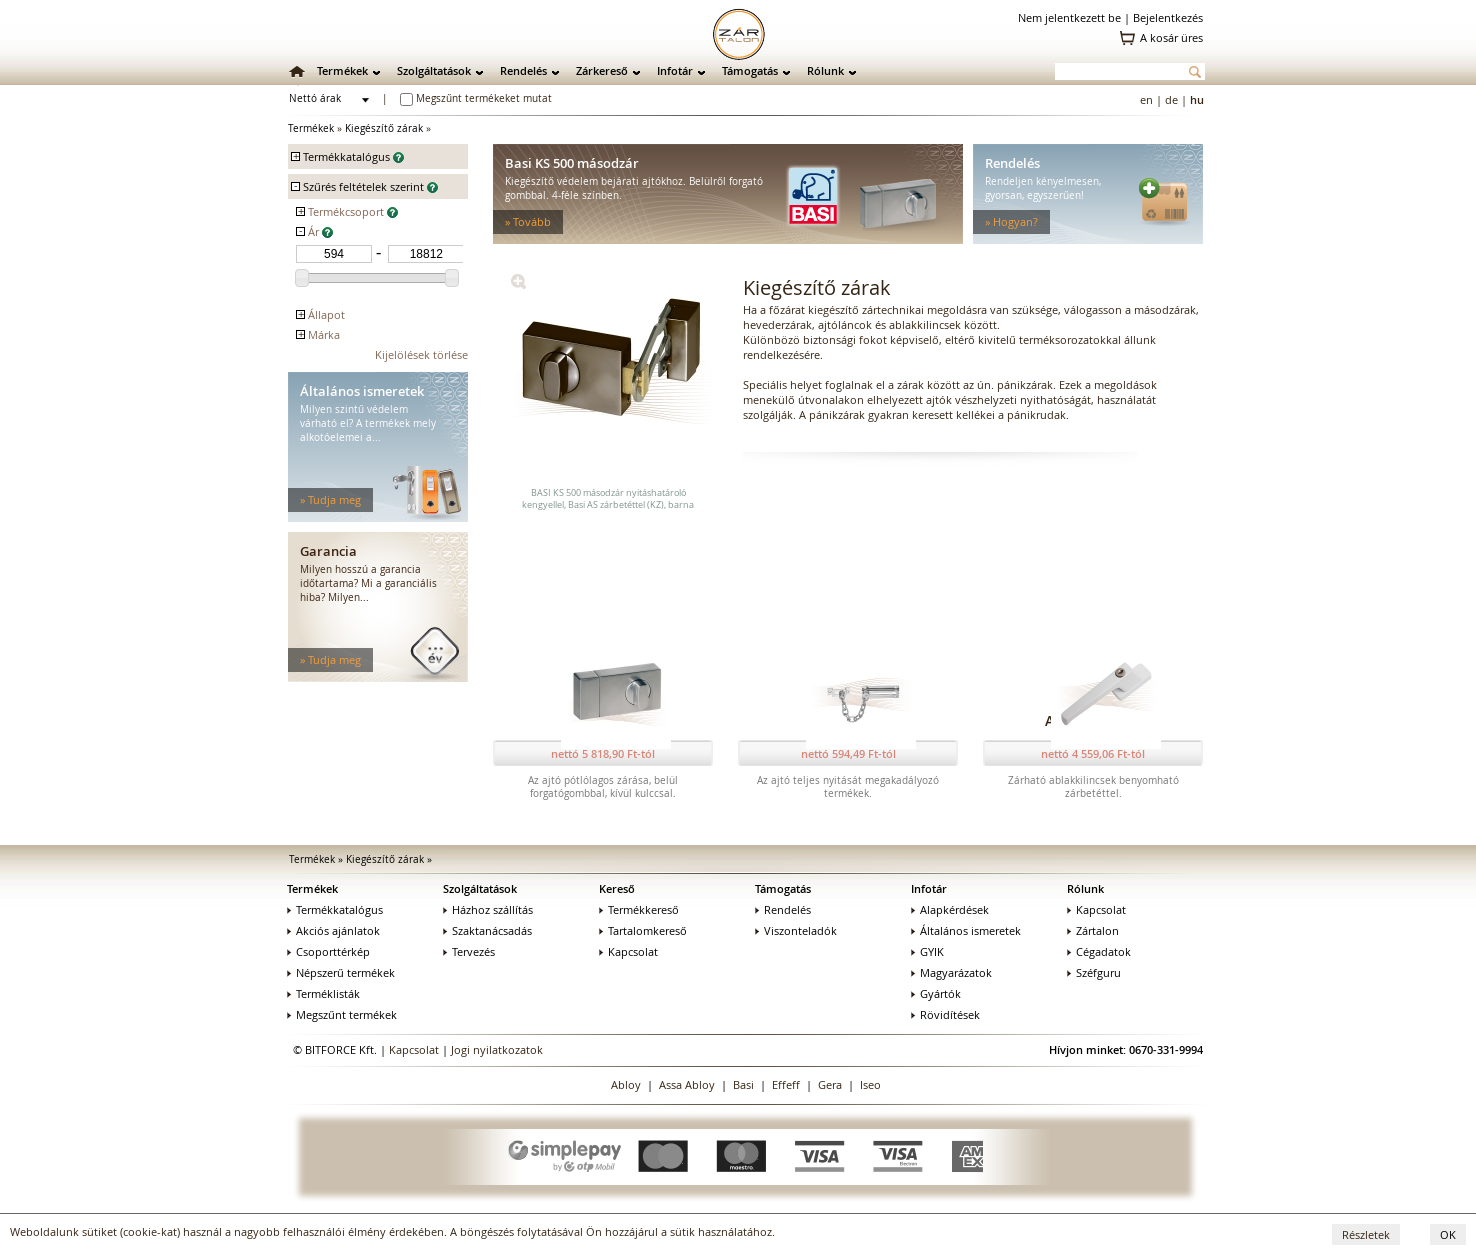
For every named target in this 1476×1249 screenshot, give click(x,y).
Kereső (617, 888)
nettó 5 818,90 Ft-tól (603, 753)
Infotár (675, 70)
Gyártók (936, 993)
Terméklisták (323, 993)
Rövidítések (945, 1014)
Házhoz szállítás (488, 909)
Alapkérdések (950, 909)
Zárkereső (602, 70)
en (1146, 99)
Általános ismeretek (966, 930)
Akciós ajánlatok (333, 930)
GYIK (927, 951)
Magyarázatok (951, 972)
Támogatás (750, 70)
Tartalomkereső (643, 930)
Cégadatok (1099, 951)
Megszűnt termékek (342, 1014)
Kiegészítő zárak (384, 128)
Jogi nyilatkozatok (497, 1049)
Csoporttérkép (328, 951)
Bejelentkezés (1168, 17)
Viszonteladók (796, 930)
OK (1448, 1234)
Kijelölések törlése (421, 354)
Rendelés (523, 70)
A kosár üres (1171, 37)
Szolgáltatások (434, 70)
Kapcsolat (628, 951)
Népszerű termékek (341, 972)
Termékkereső (639, 909)
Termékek (342, 70)
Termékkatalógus (335, 909)
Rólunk (825, 70)
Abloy (626, 1084)
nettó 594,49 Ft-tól (848, 753)
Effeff (786, 1084)
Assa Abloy (687, 1084)
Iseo (870, 1084)
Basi (743, 1084)
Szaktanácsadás (487, 930)
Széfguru (1094, 972)
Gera (830, 1084)
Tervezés (469, 951)
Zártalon (1093, 930)
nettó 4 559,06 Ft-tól (1093, 753)
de (1171, 99)
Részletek (1366, 1234)
